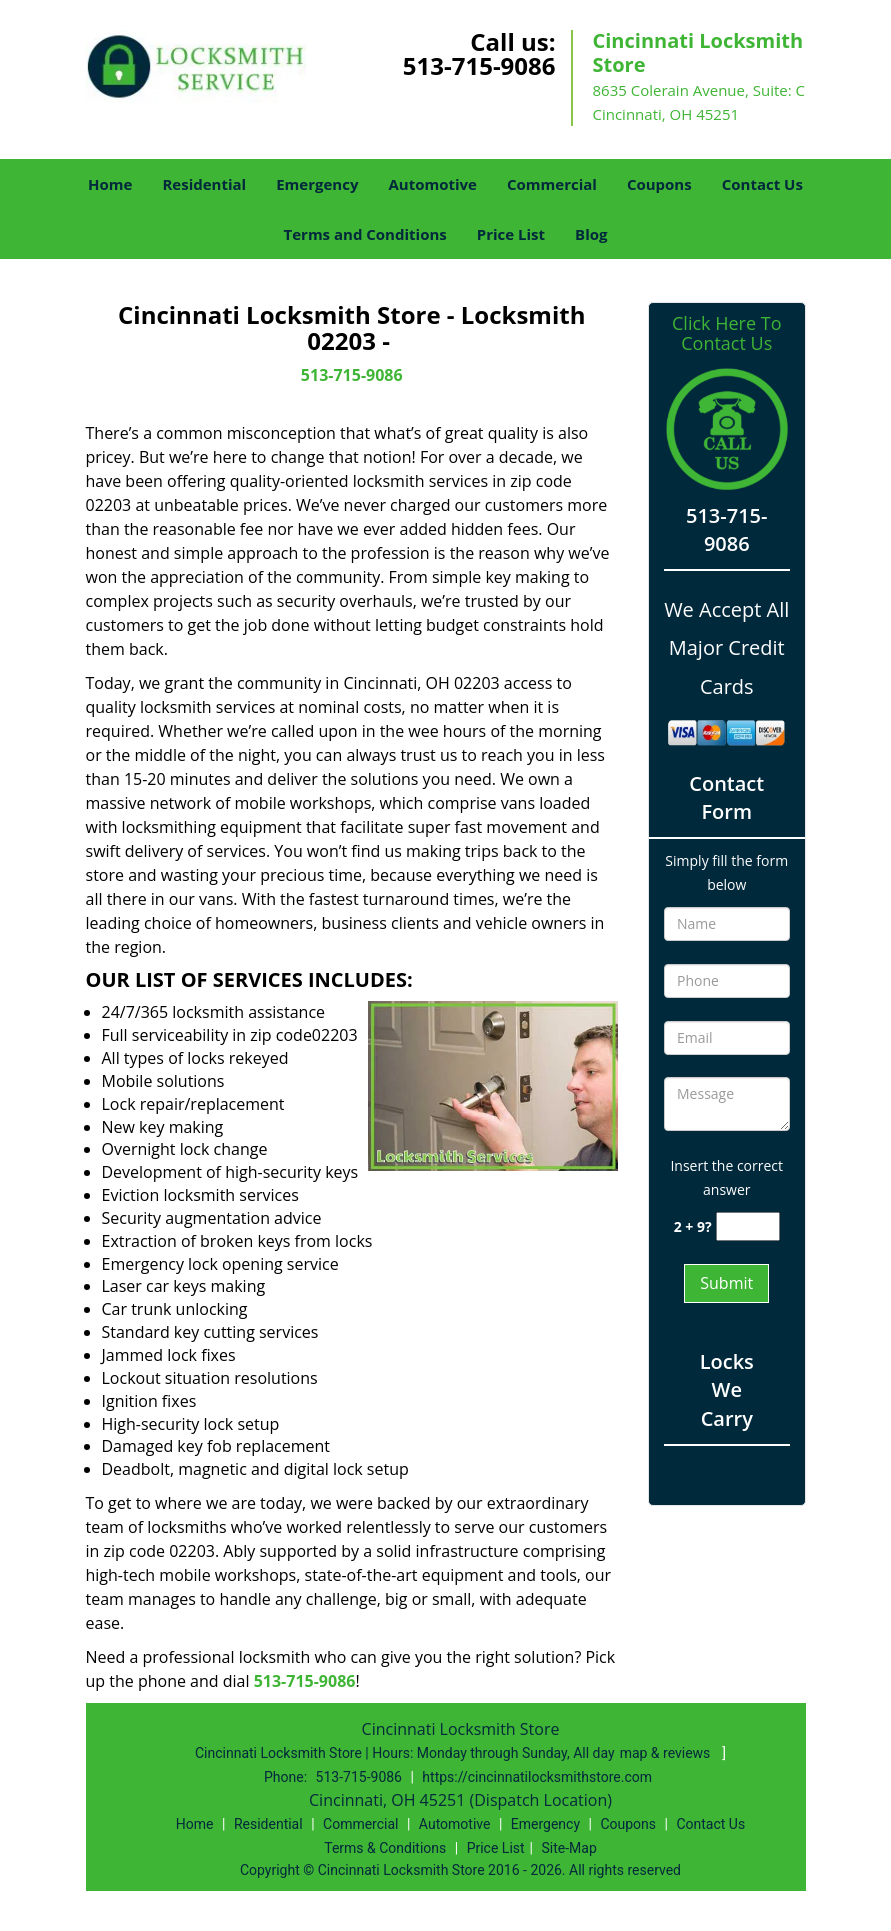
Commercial (552, 184)
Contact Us (762, 184)
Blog (591, 234)
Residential (204, 184)
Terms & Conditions (385, 1848)
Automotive (432, 184)
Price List (511, 234)
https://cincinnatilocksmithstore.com (537, 1777)
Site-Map (569, 1848)
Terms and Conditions (365, 234)
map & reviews (667, 1753)
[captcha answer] (748, 1226)
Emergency (317, 184)
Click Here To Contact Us (726, 334)
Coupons (659, 184)
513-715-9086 (479, 65)
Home (110, 184)
